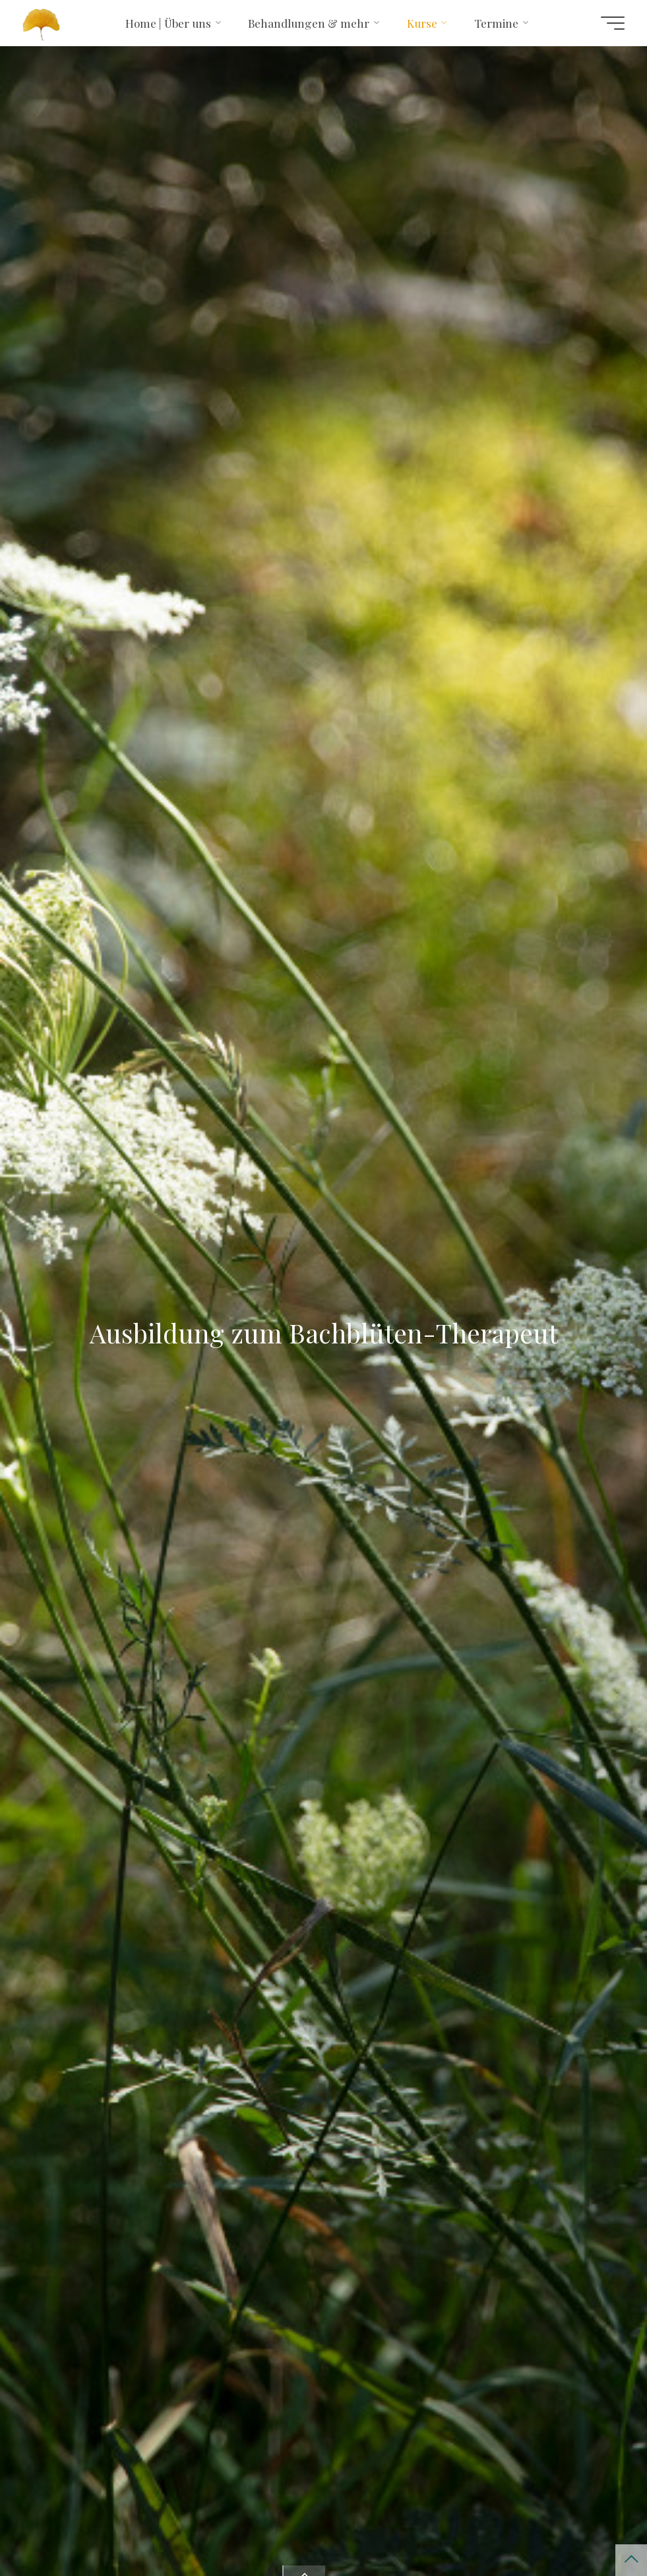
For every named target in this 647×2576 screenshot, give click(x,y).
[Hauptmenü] (613, 23)
